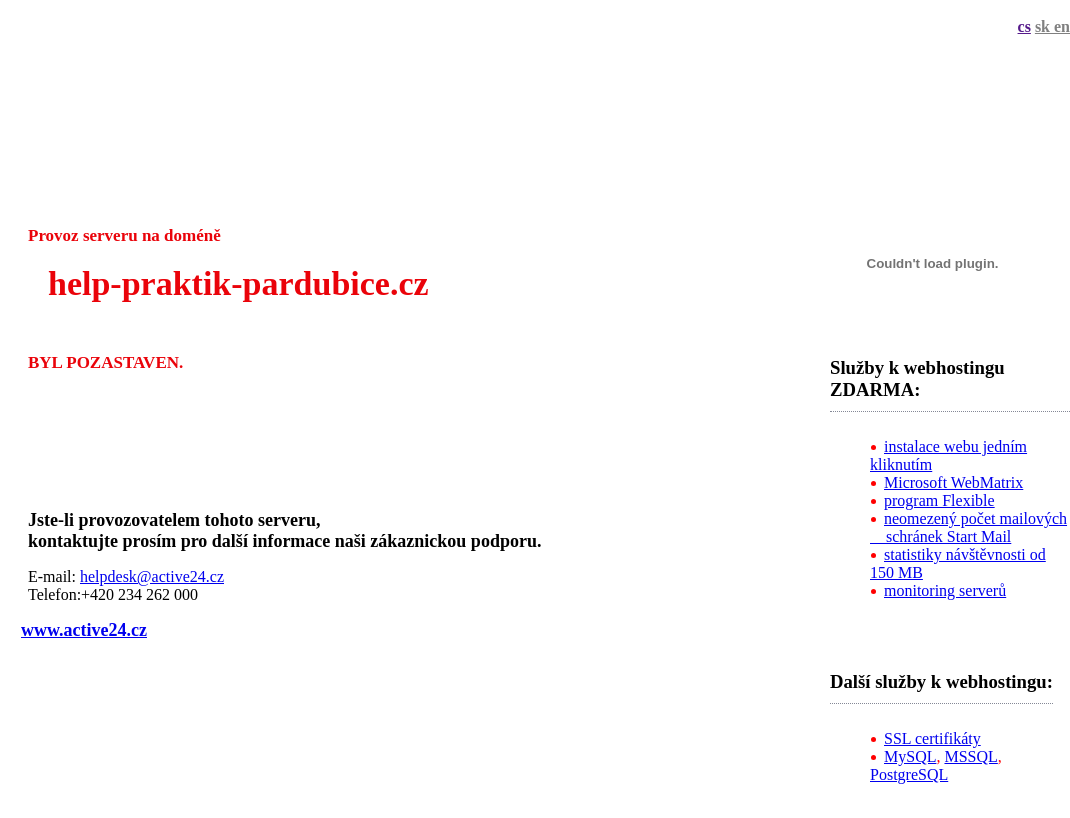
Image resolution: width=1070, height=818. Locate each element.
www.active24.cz (84, 630)
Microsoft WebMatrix (953, 482)
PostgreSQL (909, 774)
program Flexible (939, 500)
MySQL (910, 756)
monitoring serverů (945, 590)
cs (1024, 26)
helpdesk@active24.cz (152, 576)
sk (1044, 26)
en (1062, 26)
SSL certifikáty (932, 738)
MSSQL (970, 756)
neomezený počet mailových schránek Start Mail (968, 527)
